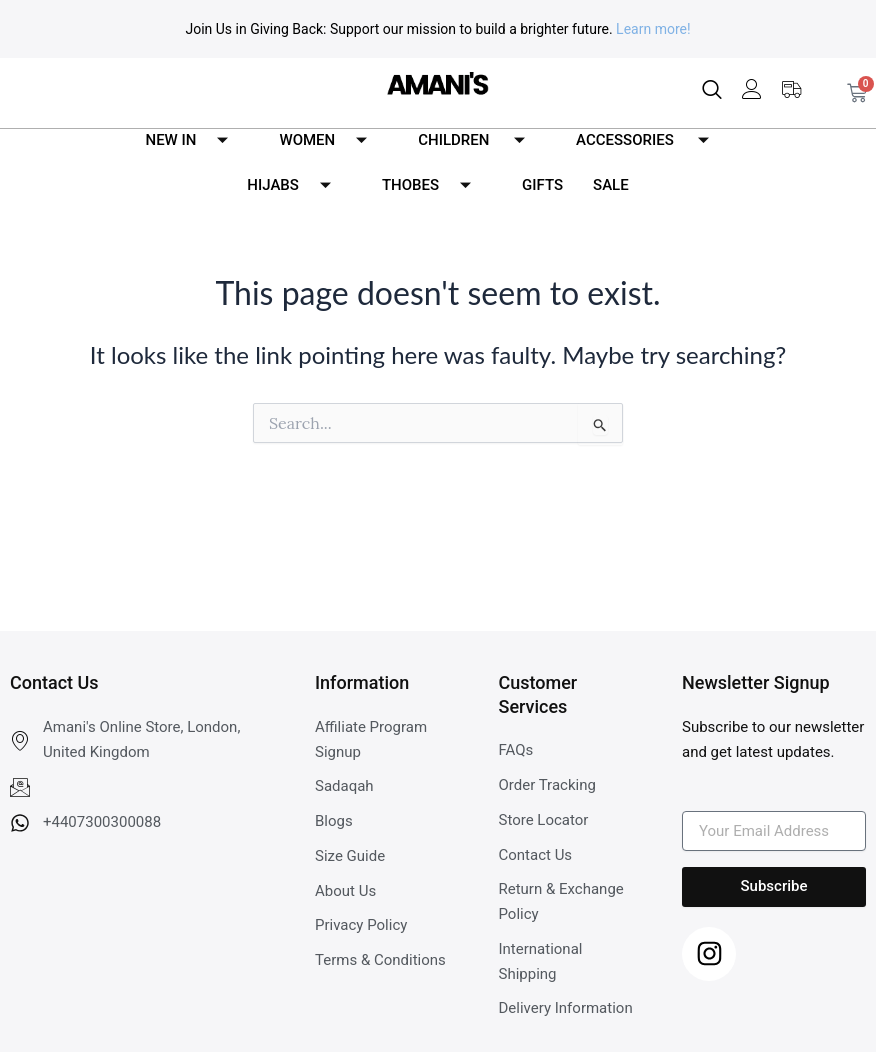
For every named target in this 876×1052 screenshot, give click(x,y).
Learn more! (653, 29)
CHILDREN (479, 140)
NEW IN (195, 140)
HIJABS (296, 185)
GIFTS (542, 185)
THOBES (434, 185)
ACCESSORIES (650, 140)
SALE (611, 185)
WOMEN (330, 140)
